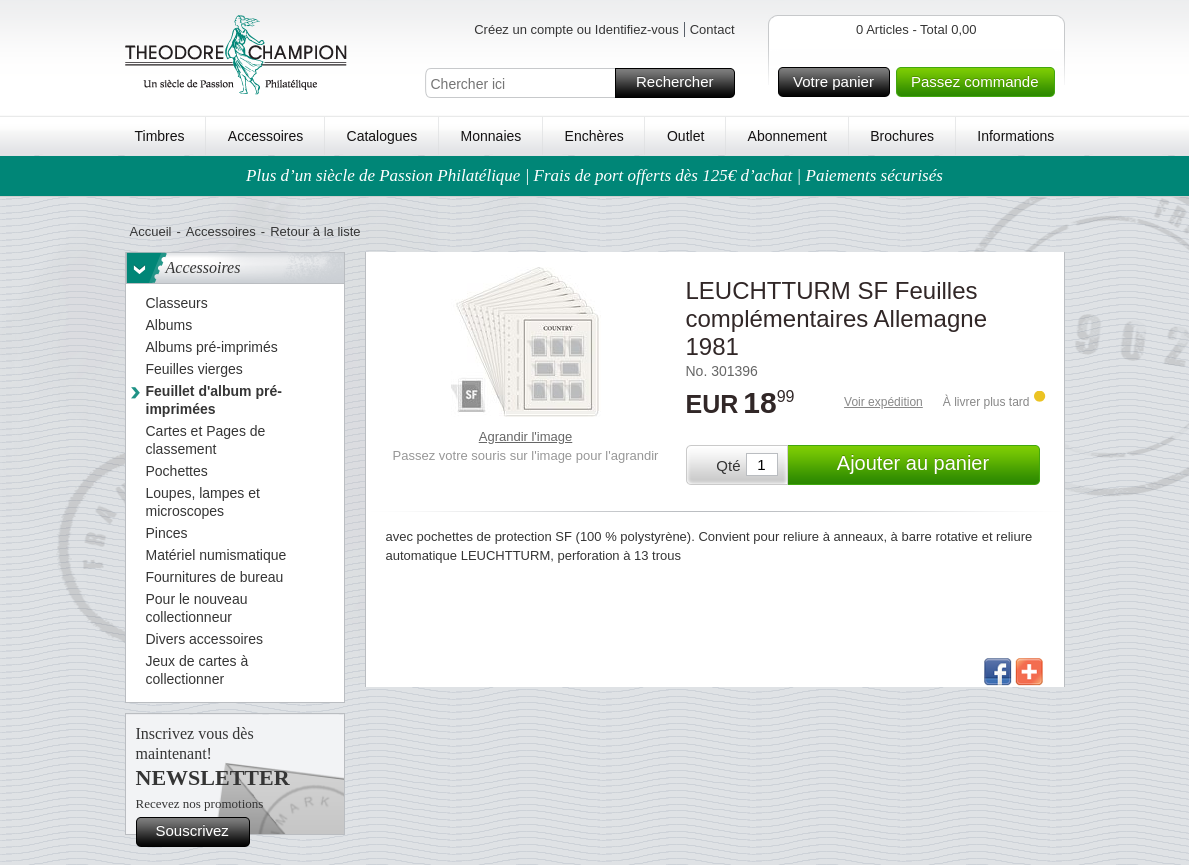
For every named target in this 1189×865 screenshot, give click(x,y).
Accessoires (265, 136)
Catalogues (382, 136)
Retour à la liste (315, 231)
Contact (712, 29)
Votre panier (838, 82)
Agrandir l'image (526, 436)
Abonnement (787, 136)
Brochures (902, 136)
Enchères (594, 136)
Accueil (151, 231)
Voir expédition (883, 402)
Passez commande (980, 82)
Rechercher (682, 83)
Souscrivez (200, 832)
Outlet (685, 136)
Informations (1015, 136)
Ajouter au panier (935, 465)
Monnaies (491, 136)
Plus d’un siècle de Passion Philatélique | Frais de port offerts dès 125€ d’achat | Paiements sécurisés (594, 175)
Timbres (160, 136)
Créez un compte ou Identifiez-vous (576, 29)
